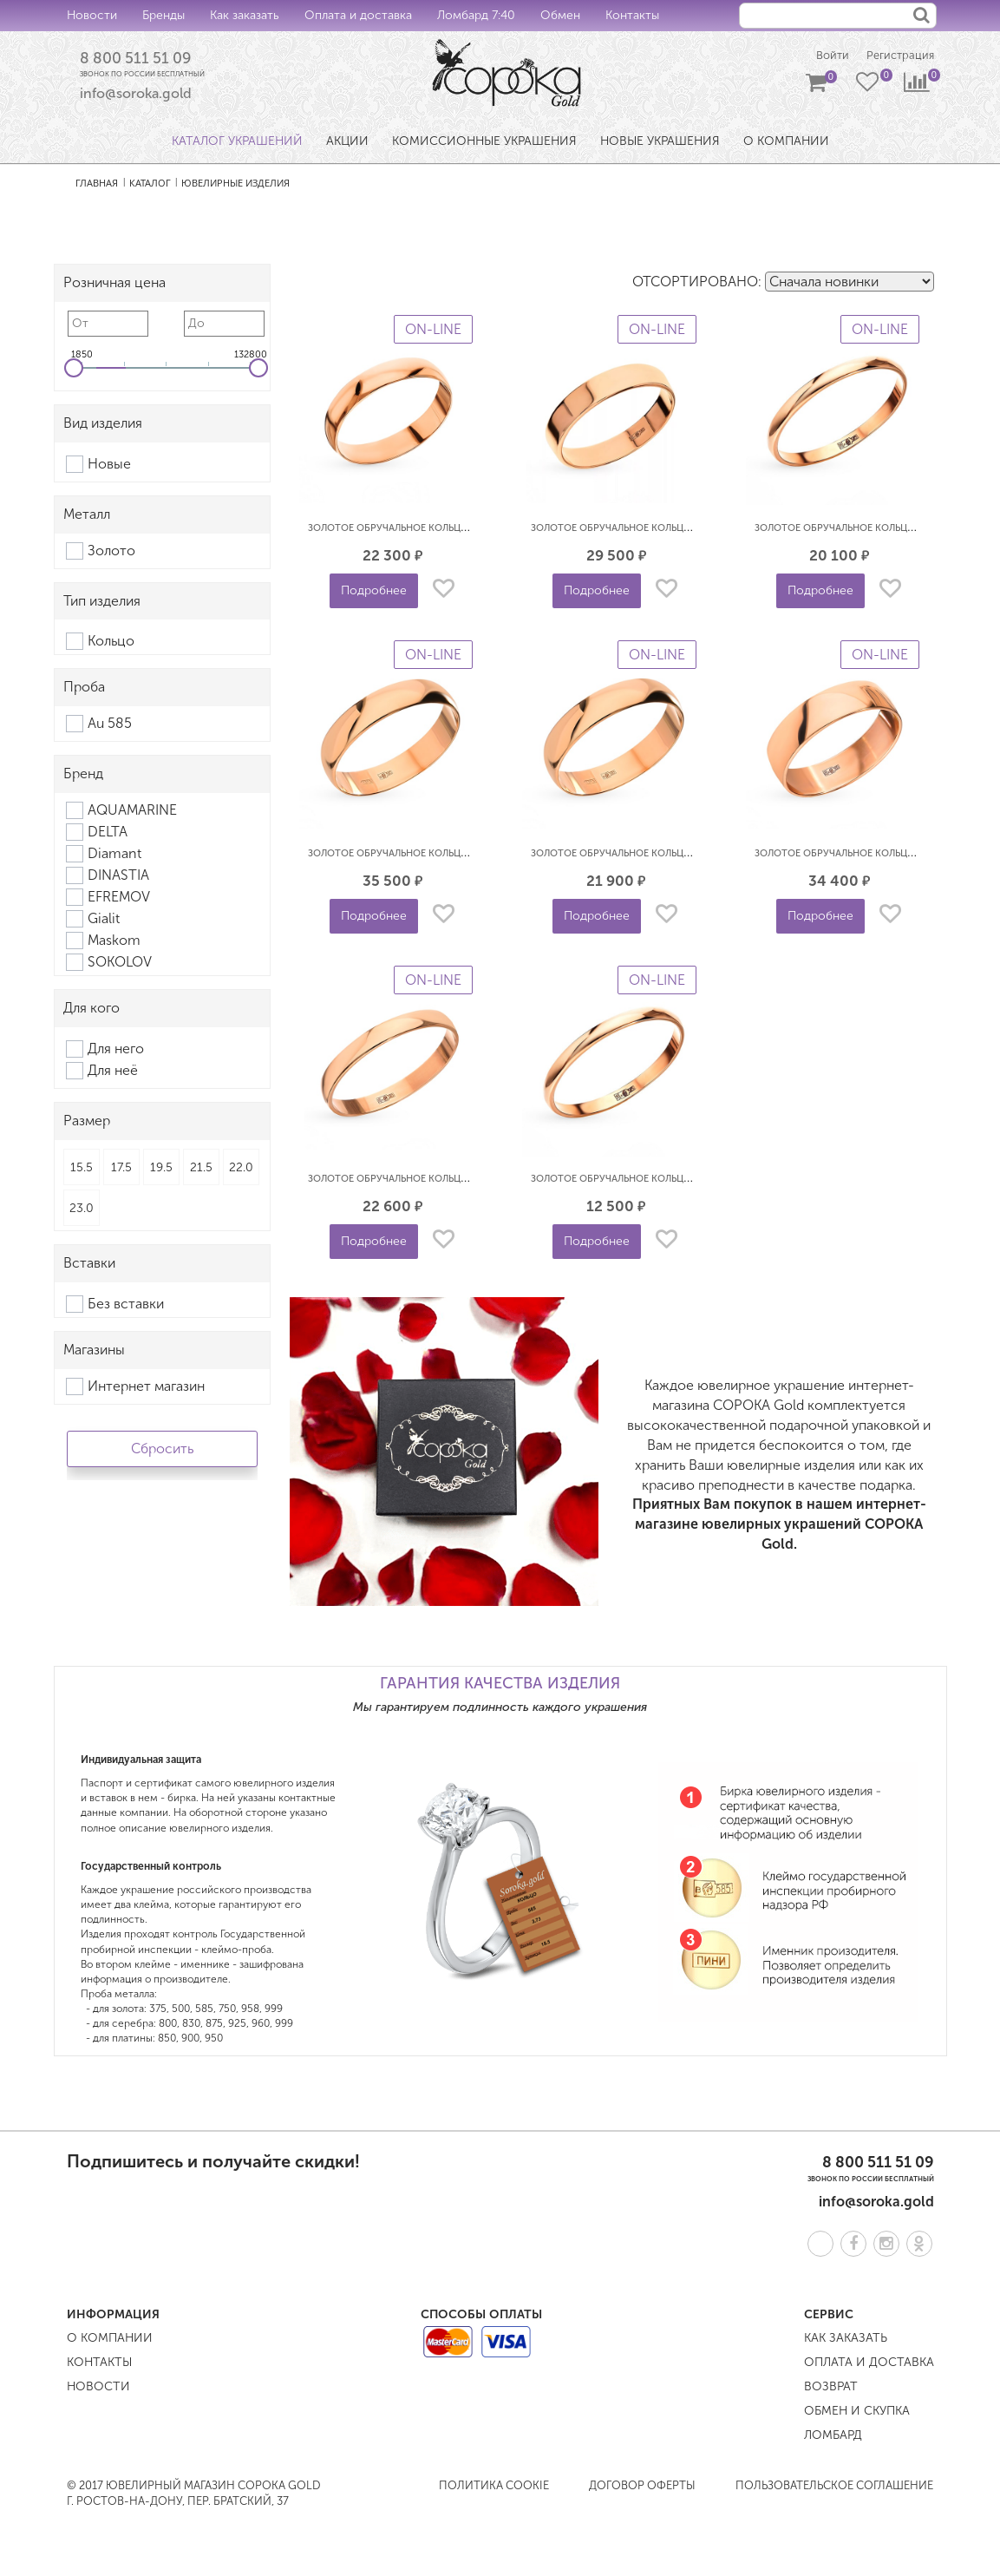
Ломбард (833, 2436)
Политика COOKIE (494, 2487)
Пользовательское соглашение (834, 2487)
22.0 (241, 1169)
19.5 (161, 1169)
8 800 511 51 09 (142, 59)
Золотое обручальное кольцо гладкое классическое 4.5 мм (467, 530)
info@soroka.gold (136, 96)
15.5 (81, 1169)
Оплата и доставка (358, 15)
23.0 (81, 1210)
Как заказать (244, 15)
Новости (92, 15)
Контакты (632, 15)
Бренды (163, 15)
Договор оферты (642, 2487)
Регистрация (898, 56)
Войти (825, 56)
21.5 (201, 1169)
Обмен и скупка (857, 2412)
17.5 (121, 1169)
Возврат (831, 2388)
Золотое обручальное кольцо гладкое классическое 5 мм (463, 856)
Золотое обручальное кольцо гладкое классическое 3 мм (463, 1181)
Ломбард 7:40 (476, 15)
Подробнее (374, 593)
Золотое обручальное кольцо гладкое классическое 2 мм (685, 1181)
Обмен (560, 15)
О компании (110, 2339)
